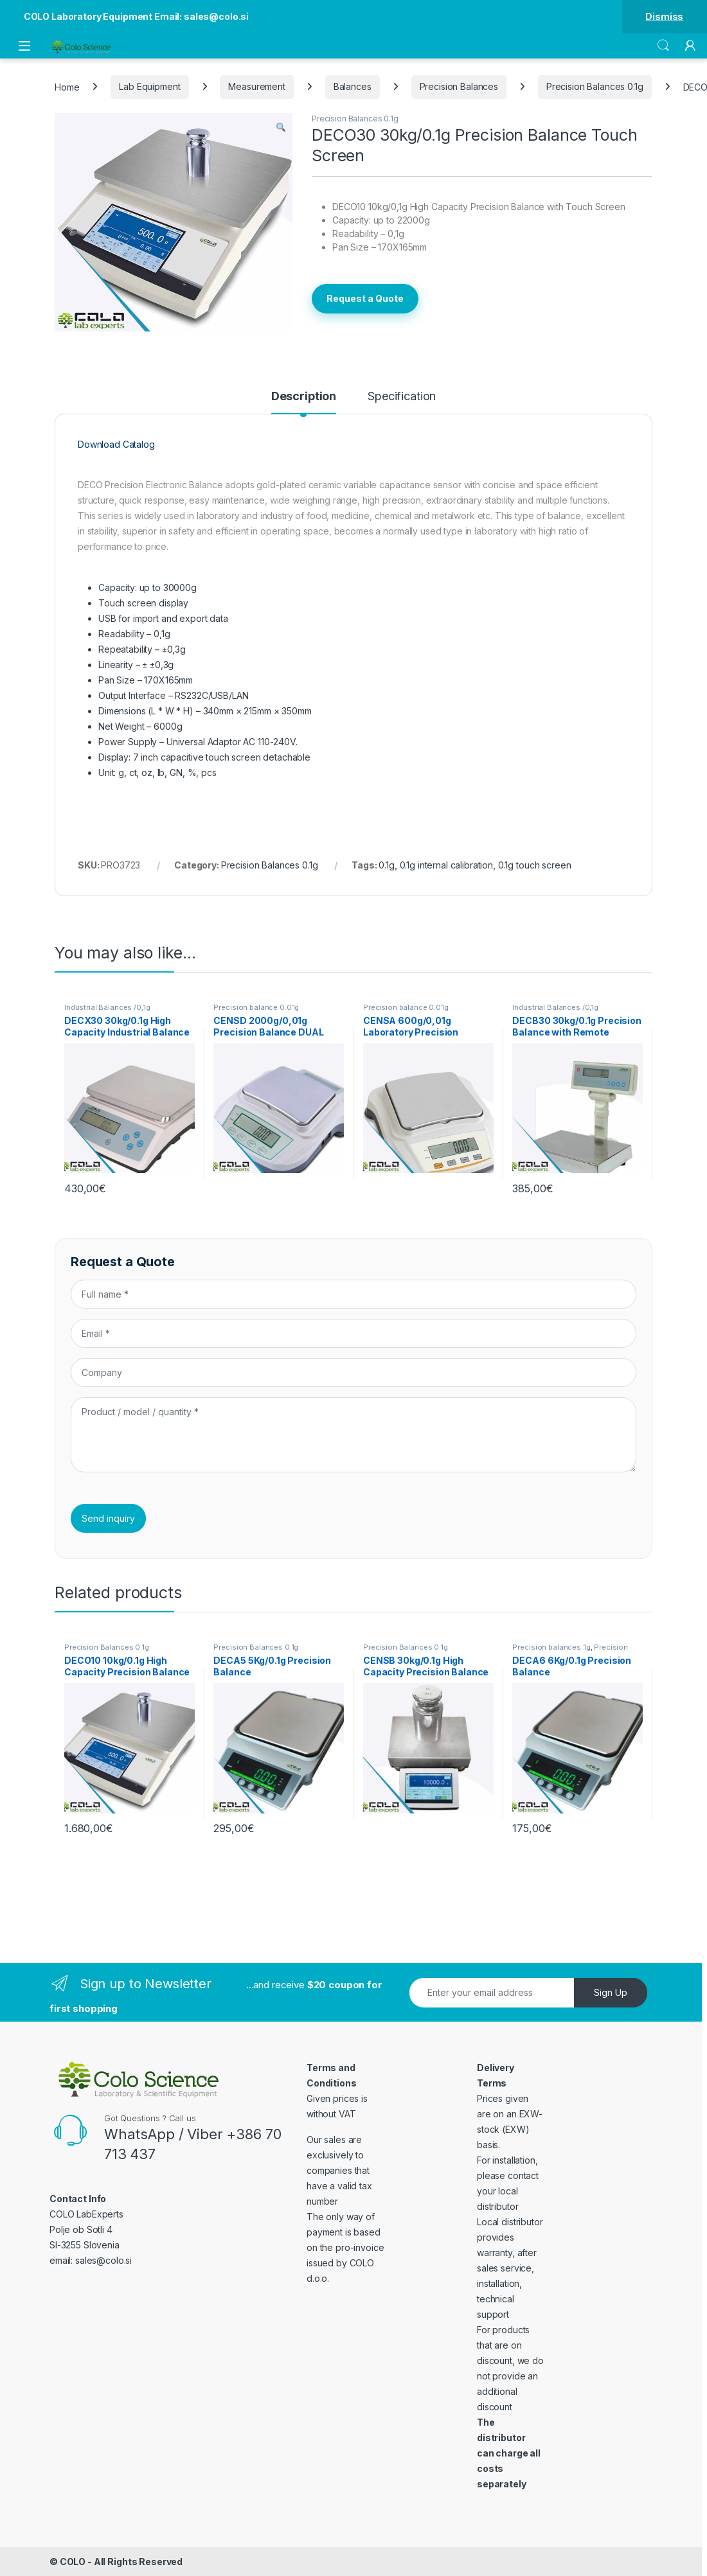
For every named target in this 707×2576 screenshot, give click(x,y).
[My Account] (690, 45)
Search (663, 46)
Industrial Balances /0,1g (107, 1007)
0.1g (386, 865)
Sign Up (610, 1992)
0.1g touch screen (534, 865)
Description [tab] (303, 397)
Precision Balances (459, 86)
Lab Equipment (149, 86)
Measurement (256, 86)
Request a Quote (365, 298)
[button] (281, 127)
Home (67, 86)
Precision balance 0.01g (256, 1007)
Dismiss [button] (664, 16)
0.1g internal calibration (447, 865)
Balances (352, 86)
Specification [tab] (402, 397)
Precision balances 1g (551, 1647)
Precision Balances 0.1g (594, 86)
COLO (72, 2561)
